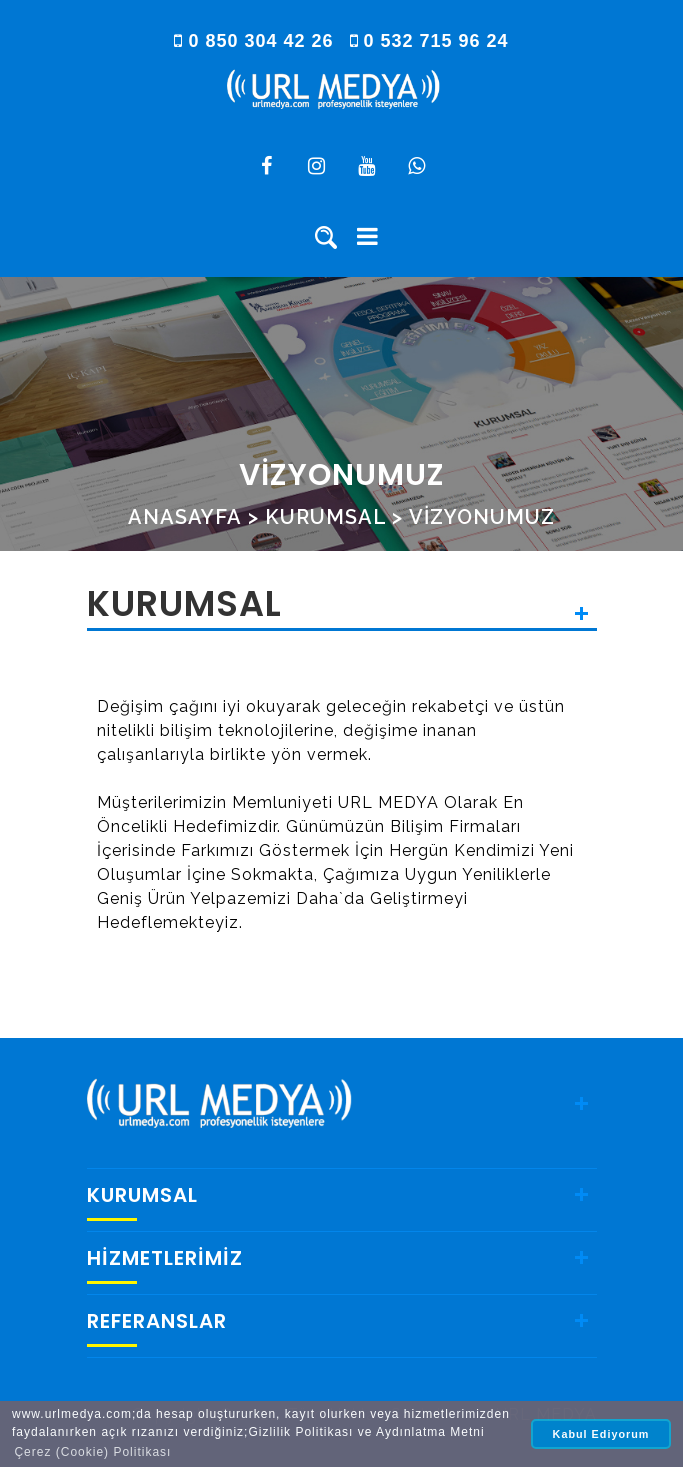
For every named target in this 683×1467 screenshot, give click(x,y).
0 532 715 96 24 (429, 41)
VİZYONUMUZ (482, 517)
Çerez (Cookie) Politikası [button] (92, 1452)
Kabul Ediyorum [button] (601, 1434)
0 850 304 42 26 (256, 41)
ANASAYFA (185, 517)
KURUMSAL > (334, 517)
